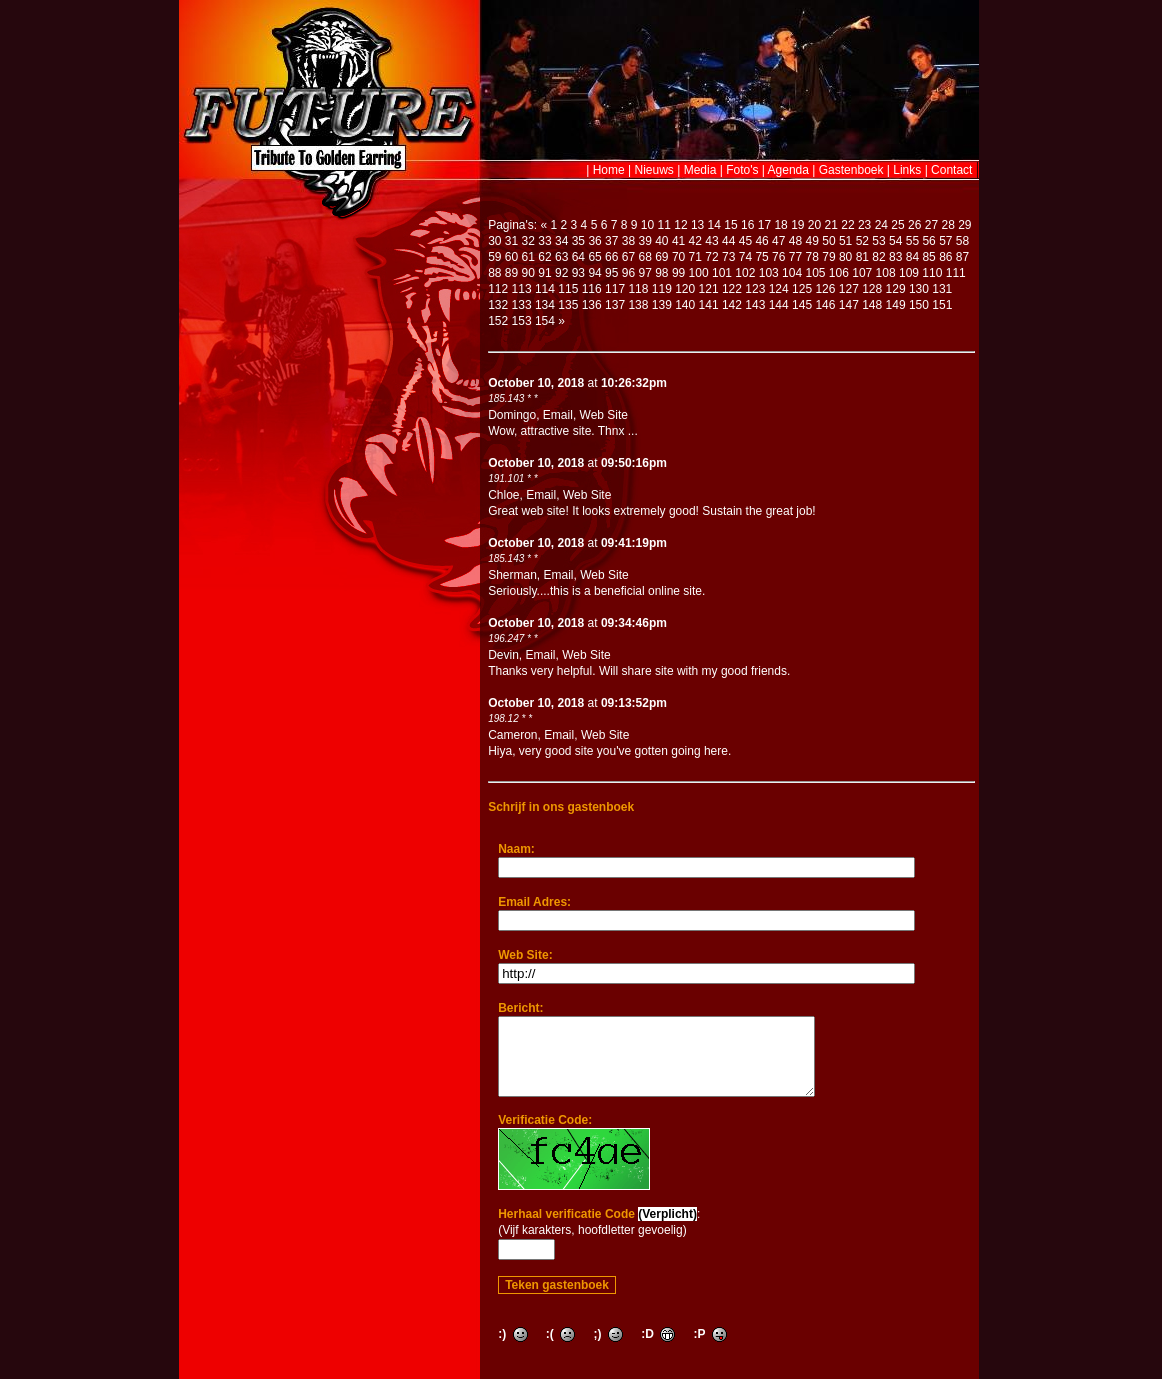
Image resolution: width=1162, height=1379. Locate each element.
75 (761, 257)
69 (661, 257)
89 (511, 273)
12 (680, 225)
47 (778, 241)
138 (638, 305)
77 (795, 257)
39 (644, 241)
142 (732, 305)
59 (494, 257)
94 (594, 273)
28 (947, 225)
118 (638, 289)
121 (709, 289)
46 (761, 241)
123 (755, 289)
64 (578, 257)
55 (912, 241)
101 (722, 273)
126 (825, 289)
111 (956, 273)
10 (647, 225)
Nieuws (654, 170)
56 (928, 241)
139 (662, 305)
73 (728, 257)
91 (544, 273)
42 (695, 241)
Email (558, 415)
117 (615, 289)
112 (498, 289)
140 (685, 305)
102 (745, 273)
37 (611, 241)
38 (628, 241)
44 (728, 241)
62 (544, 257)
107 (862, 273)
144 (779, 305)
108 (886, 273)
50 (828, 241)
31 (511, 241)
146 (825, 305)
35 (578, 241)
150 (919, 305)
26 (914, 225)
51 (845, 241)
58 (962, 241)
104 (792, 273)
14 (714, 225)
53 (878, 241)
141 (709, 305)
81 (862, 257)
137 (615, 305)
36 (594, 241)
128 (872, 289)
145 (802, 305)
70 (678, 257)
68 (644, 257)
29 (964, 225)
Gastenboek (851, 170)
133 (522, 305)
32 (528, 241)
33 (544, 241)
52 (862, 241)
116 (592, 289)
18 (780, 225)
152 (498, 321)
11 (664, 225)
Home (609, 170)
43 (711, 241)
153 (522, 321)
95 (611, 273)
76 (778, 257)
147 (849, 305)
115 (568, 289)
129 (896, 289)
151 (942, 305)
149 (896, 305)
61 (528, 257)
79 (828, 257)
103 (769, 273)
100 (699, 273)
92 (561, 273)
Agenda (788, 170)
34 (561, 241)
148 (872, 305)
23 (864, 225)
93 (578, 273)
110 (932, 273)
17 (764, 225)
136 (592, 305)
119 (662, 289)
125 (802, 289)
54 (895, 241)
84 (912, 257)
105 (815, 273)
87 (962, 257)
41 (678, 241)
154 (545, 321)
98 (661, 273)
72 (711, 257)
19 (797, 225)
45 (745, 241)
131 (942, 289)
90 (528, 273)
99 (678, 273)
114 (545, 289)
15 (730, 225)
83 (895, 257)
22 (847, 225)
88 (494, 273)
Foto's (742, 170)
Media (700, 170)
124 (779, 289)
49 (812, 241)
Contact (951, 170)
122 (732, 289)
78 (812, 257)
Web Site (604, 415)
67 (628, 257)
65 (594, 257)
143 (755, 305)
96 (628, 273)
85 (928, 257)
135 (568, 305)
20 (814, 225)
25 (897, 225)
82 (878, 257)
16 (747, 225)
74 (745, 257)
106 (839, 273)
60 (511, 257)
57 (945, 241)
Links (907, 170)
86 (945, 257)
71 (695, 257)
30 (494, 241)
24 (881, 225)
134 (545, 305)
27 (931, 225)
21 (831, 225)
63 (561, 257)
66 (611, 257)
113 (522, 289)
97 (644, 273)
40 (661, 241)
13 (697, 225)
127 (849, 289)
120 (685, 289)
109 (909, 273)
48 (795, 241)
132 (498, 305)
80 (845, 257)
